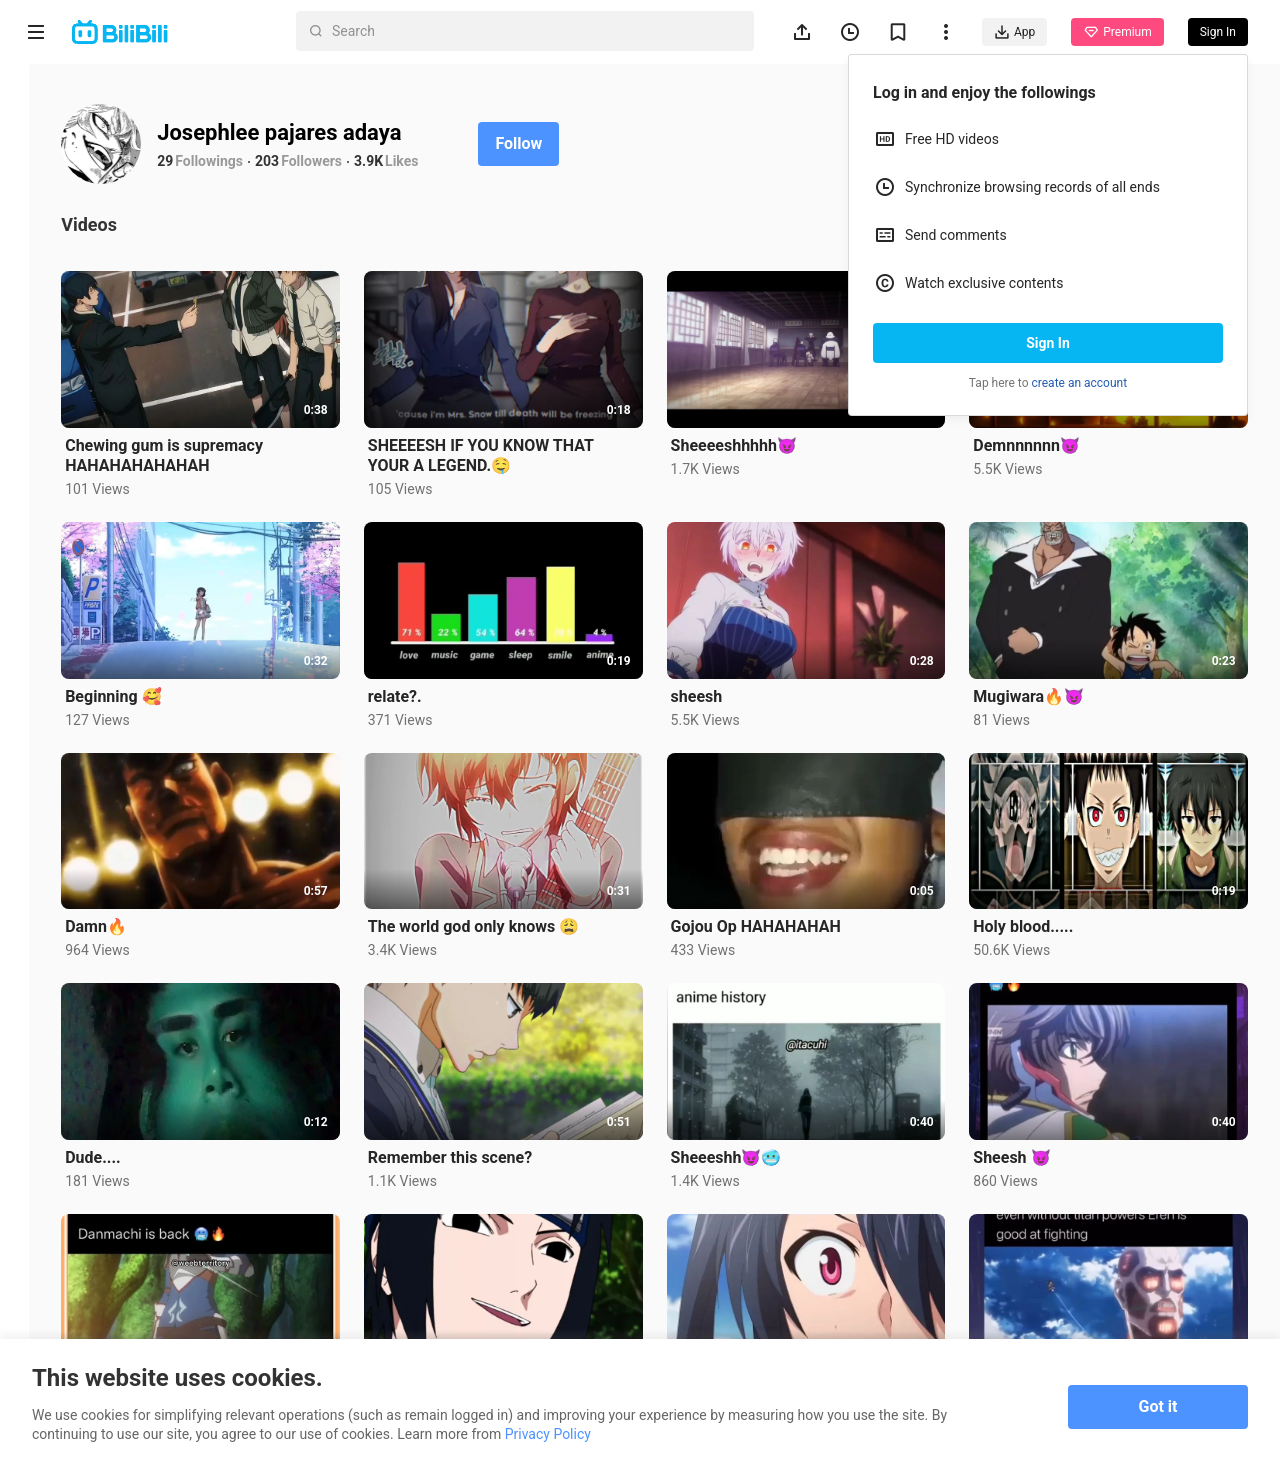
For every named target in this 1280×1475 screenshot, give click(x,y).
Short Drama (35, 261)
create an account (1080, 383)
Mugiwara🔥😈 (1039, 684)
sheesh (718, 684)
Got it (1158, 1406)
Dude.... (136, 1133)
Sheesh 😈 (1022, 1133)
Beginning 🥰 (156, 684)
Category (36, 421)
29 (208, 161)
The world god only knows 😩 (505, 908)
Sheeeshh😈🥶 (747, 1133)
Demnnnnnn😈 (1037, 439)
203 (310, 161)
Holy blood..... (1034, 908)
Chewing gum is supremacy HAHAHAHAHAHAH (207, 449)
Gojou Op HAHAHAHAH (777, 908)
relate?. (427, 684)
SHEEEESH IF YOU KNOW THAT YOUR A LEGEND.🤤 (513, 449)
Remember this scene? (482, 1133)
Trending (36, 345)
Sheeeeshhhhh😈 (755, 439)
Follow (561, 143)
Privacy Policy (548, 1434)
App (1014, 32)
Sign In (1048, 343)
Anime (36, 177)
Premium (1117, 32)
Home (36, 101)
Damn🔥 (139, 908)
